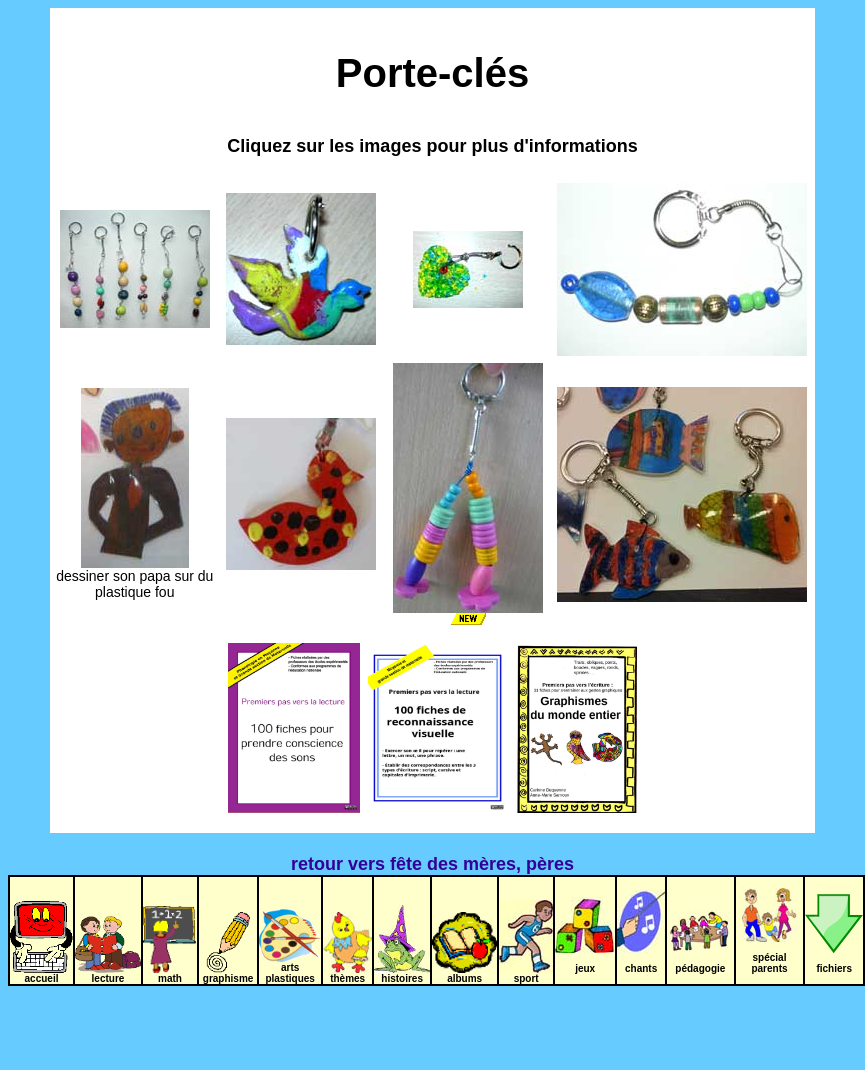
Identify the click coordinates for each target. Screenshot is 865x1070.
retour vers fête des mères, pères (432, 864)
